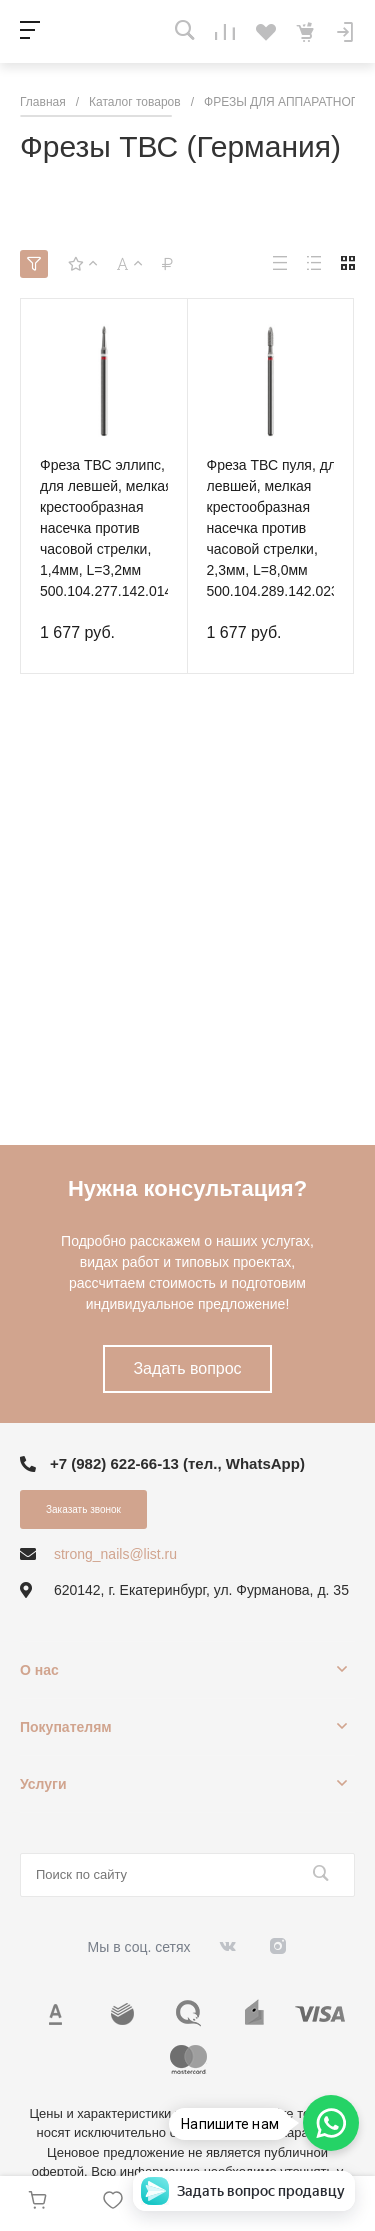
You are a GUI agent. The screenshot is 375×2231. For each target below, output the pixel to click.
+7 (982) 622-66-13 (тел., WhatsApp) (177, 1463)
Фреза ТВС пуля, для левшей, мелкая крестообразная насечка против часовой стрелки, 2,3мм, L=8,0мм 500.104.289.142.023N (278, 528)
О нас (39, 1670)
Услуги (43, 1784)
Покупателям (66, 1727)
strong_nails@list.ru (115, 1554)
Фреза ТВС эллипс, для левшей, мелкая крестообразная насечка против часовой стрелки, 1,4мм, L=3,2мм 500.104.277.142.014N (111, 528)
